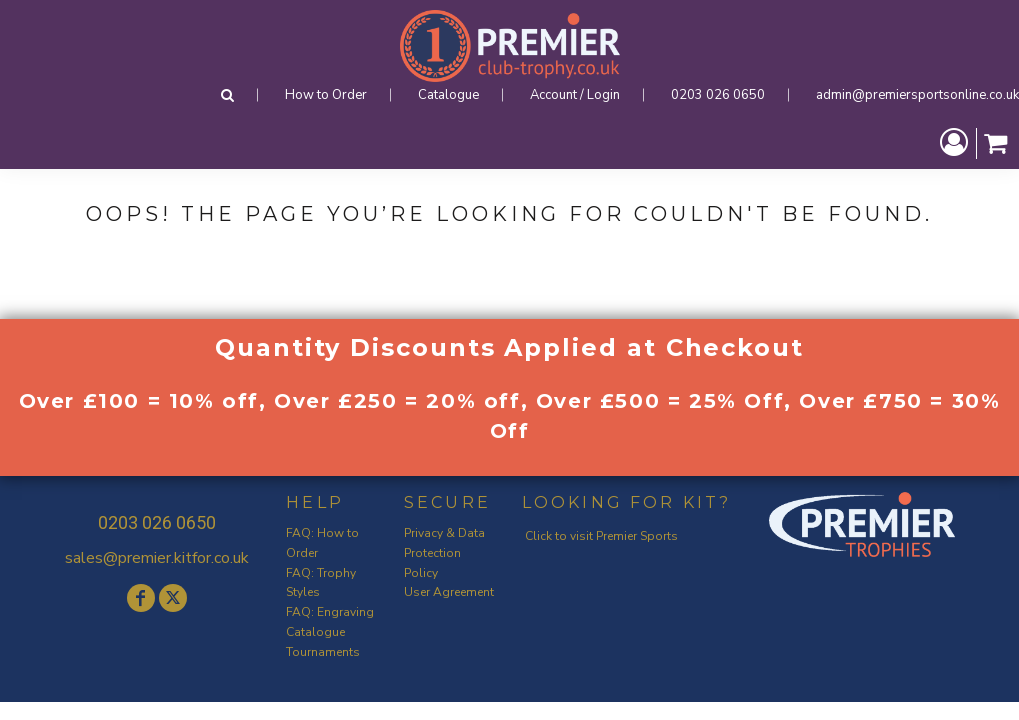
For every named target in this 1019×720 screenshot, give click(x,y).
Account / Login (575, 95)
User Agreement (449, 592)
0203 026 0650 (718, 95)
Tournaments (323, 652)
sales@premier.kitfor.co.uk (157, 558)
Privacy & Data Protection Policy (444, 553)
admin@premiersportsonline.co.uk (917, 95)
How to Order (326, 95)
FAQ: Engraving (330, 612)
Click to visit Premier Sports (601, 536)
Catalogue (448, 95)
